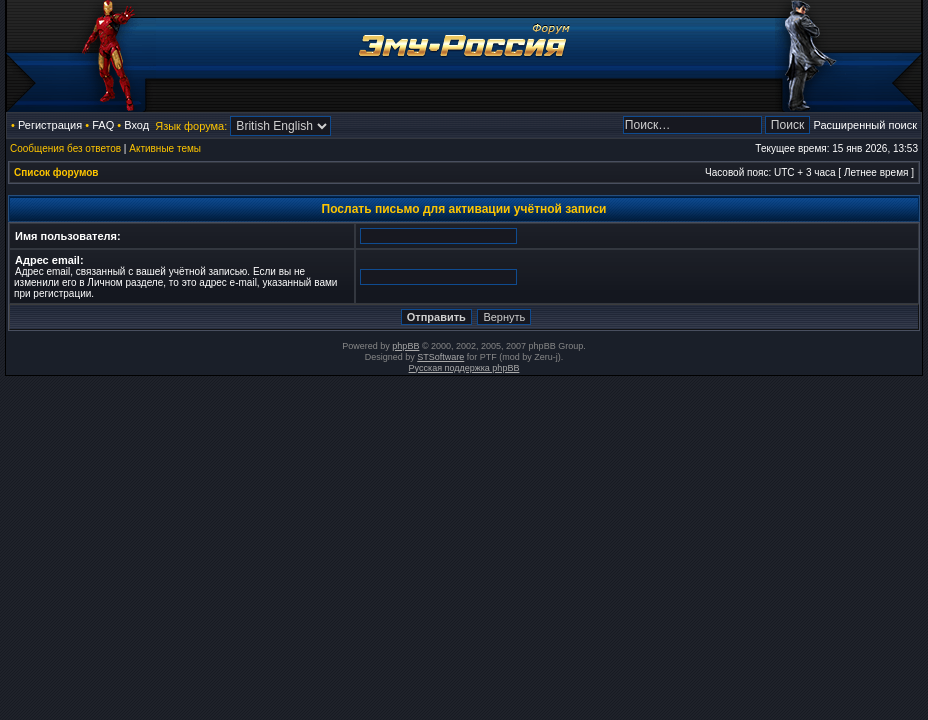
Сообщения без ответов (65, 148)
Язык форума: (191, 126)
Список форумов (56, 172)
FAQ (103, 125)
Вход (136, 125)
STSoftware (440, 357)
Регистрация (50, 125)
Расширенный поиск (865, 125)
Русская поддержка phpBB (464, 368)
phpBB (405, 346)
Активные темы (165, 148)
